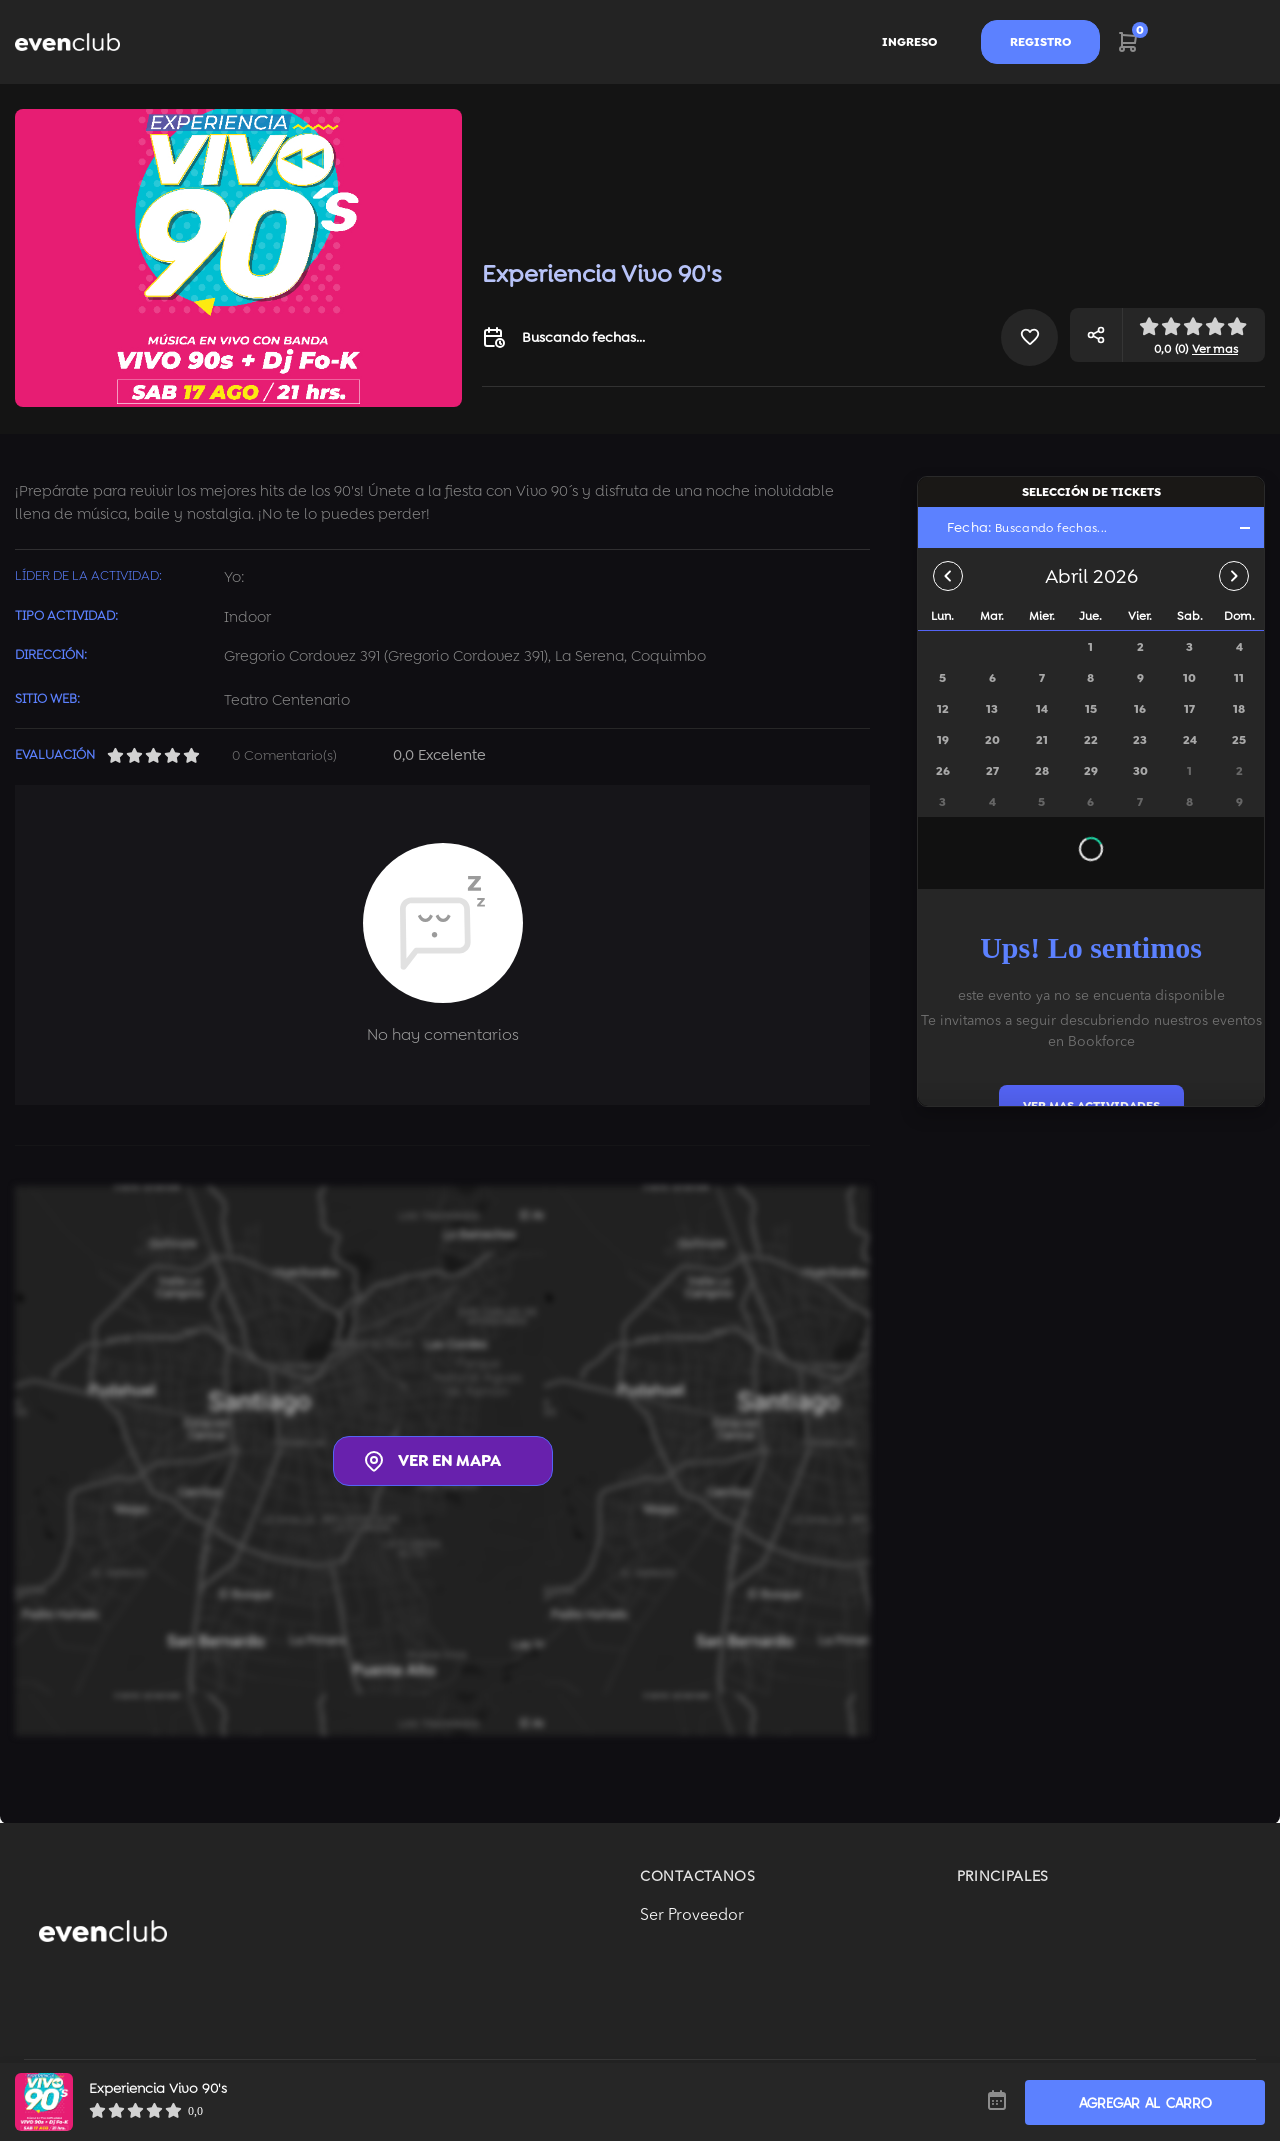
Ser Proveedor (692, 1916)
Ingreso (909, 42)
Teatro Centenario (287, 700)
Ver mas (1215, 349)
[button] (1096, 335)
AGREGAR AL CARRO (1145, 2102)
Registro (1040, 42)
